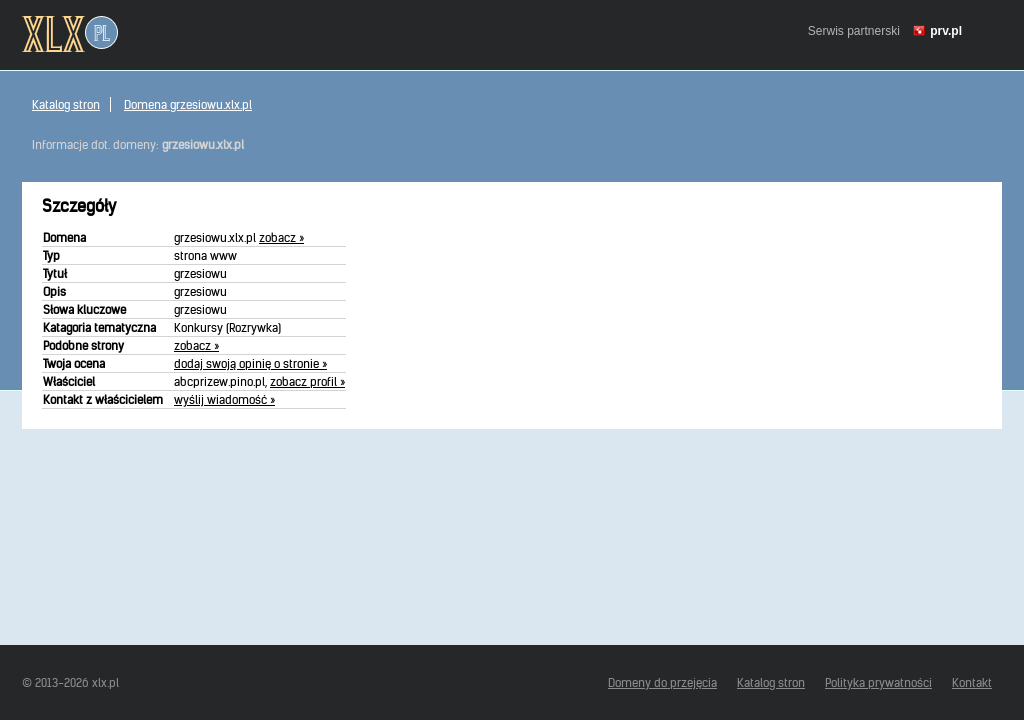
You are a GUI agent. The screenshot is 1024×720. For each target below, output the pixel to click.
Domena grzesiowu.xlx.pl (188, 104)
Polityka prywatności (878, 682)
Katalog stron (66, 104)
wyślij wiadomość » (224, 399)
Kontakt (972, 682)
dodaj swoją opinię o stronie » (250, 363)
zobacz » (281, 237)
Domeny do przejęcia (662, 682)
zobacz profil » (307, 381)
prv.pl (946, 31)
